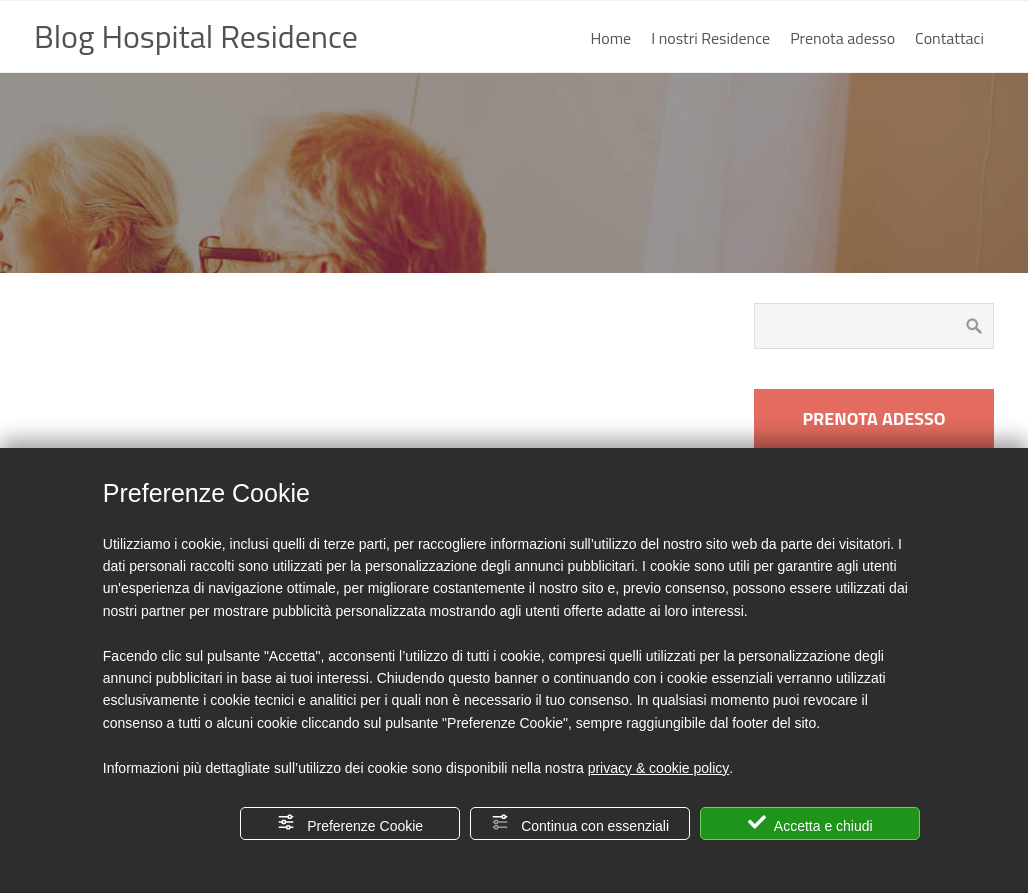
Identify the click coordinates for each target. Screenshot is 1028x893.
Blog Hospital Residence (196, 36)
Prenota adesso (842, 38)
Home (611, 38)
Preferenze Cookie (350, 823)
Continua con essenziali (580, 823)
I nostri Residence (710, 38)
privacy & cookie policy (659, 768)
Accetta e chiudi (810, 823)
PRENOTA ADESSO (873, 418)
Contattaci (949, 38)
